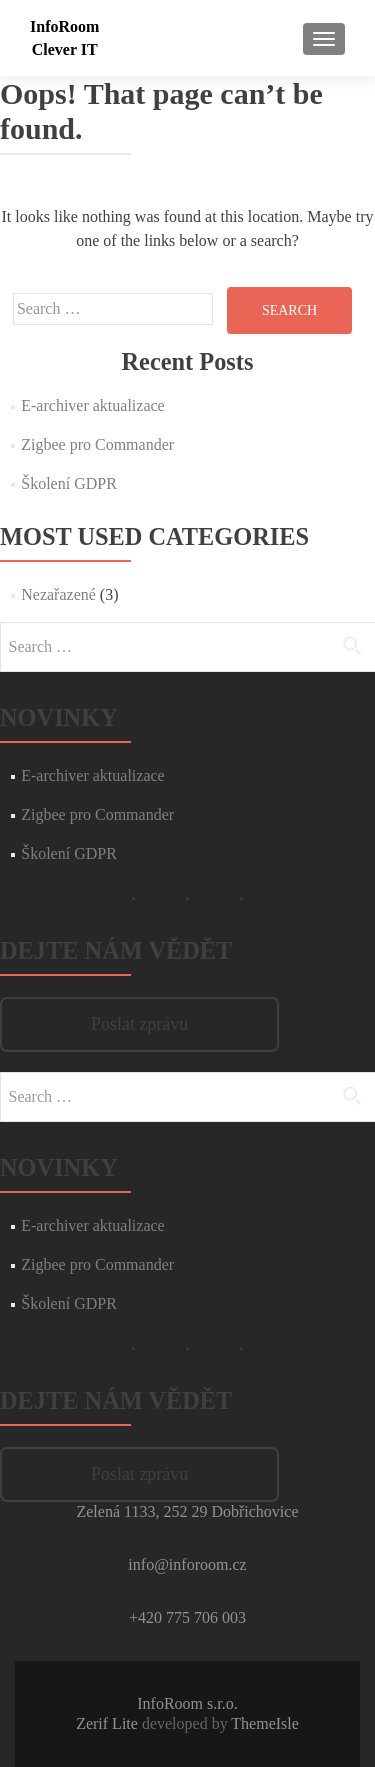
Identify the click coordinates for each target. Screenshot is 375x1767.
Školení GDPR (69, 483)
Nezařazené (58, 594)
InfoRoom (64, 26)
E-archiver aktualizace (92, 405)
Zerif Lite (109, 1723)
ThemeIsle (265, 1723)
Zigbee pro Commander (97, 444)
